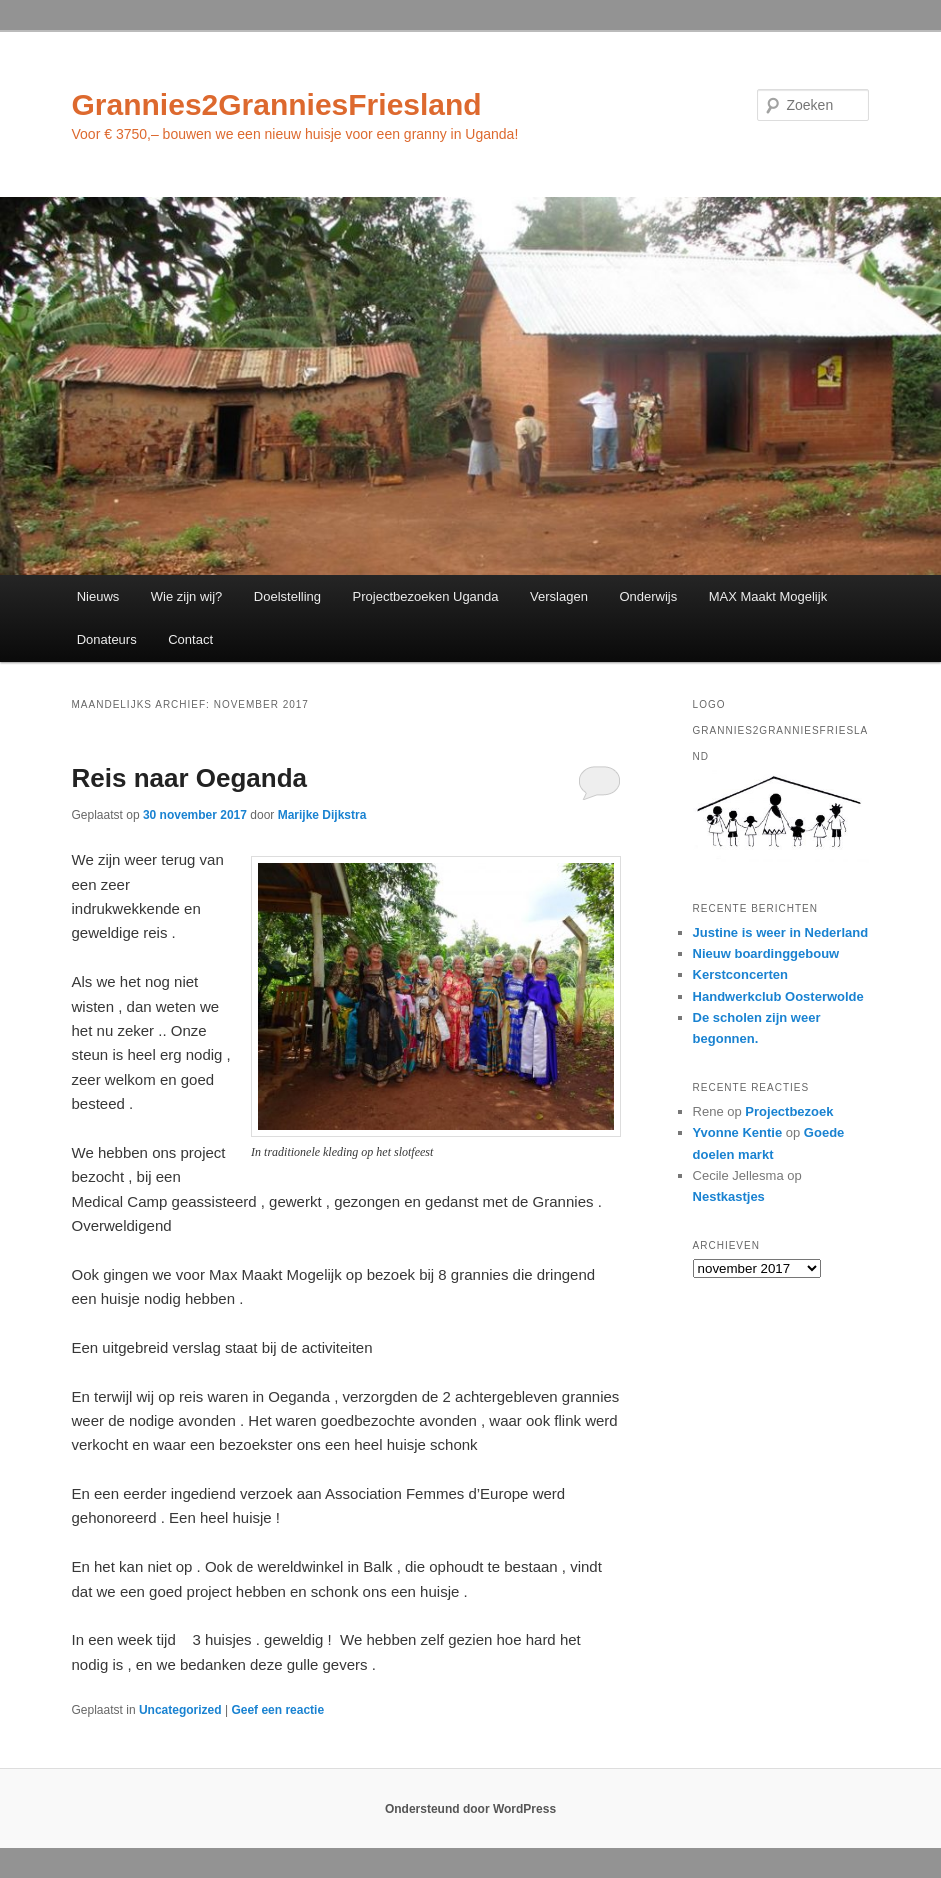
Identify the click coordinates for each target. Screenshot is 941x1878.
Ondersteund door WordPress (470, 1809)
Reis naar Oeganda (190, 778)
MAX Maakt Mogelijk (768, 596)
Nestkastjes (729, 1196)
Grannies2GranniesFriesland (277, 104)
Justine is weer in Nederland (781, 932)
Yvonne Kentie (738, 1132)
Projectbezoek (789, 1111)
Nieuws (98, 596)
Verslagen (559, 596)
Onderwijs (648, 596)
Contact (190, 639)
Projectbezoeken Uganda (426, 596)
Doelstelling (287, 596)
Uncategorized (180, 1710)
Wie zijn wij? (187, 596)
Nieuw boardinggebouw (766, 953)
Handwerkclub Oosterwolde (778, 996)
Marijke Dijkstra (322, 815)
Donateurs (107, 639)
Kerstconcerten (740, 974)
